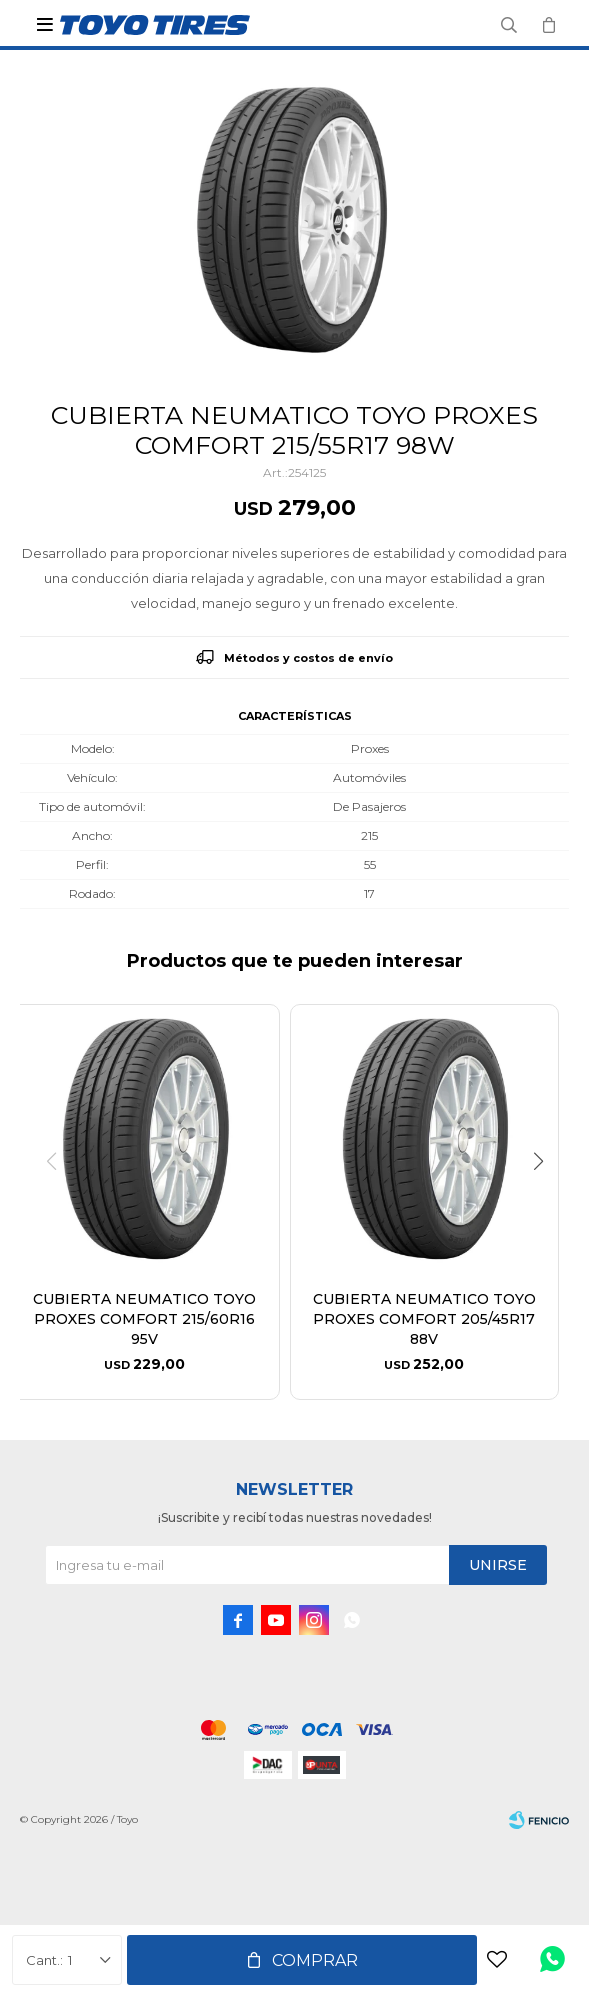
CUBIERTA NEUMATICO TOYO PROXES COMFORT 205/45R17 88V (424, 1319)
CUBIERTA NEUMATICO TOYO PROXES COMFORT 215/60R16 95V (144, 1319)
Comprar (315, 1960)
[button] (545, 1202)
